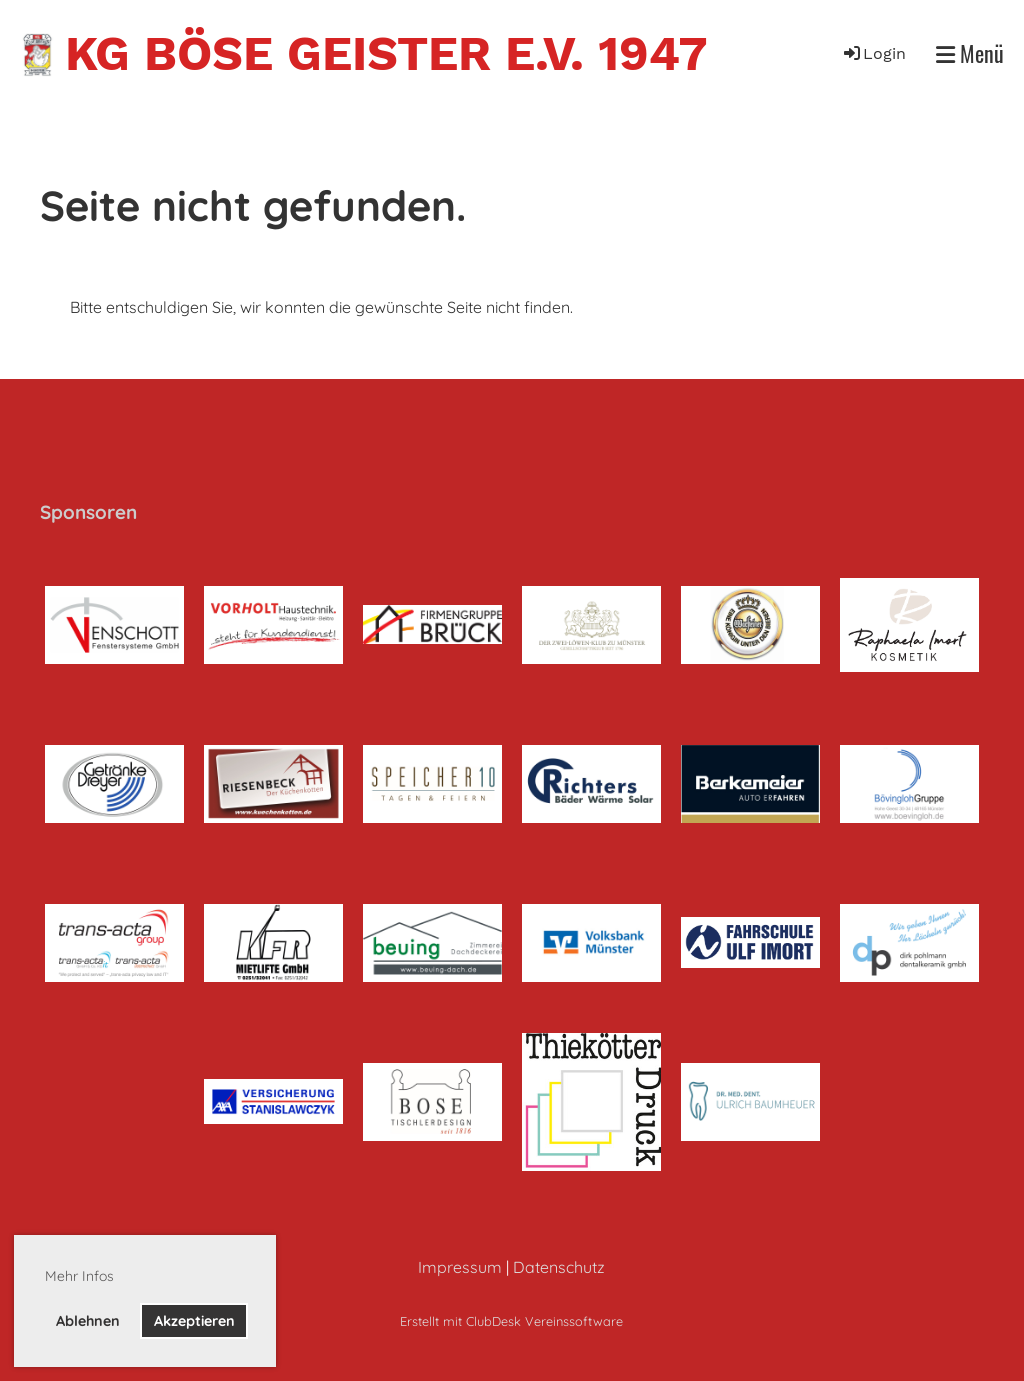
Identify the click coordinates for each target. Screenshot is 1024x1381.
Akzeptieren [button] (194, 1321)
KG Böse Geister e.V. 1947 (386, 53)
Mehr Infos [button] (79, 1276)
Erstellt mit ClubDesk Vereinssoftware (511, 1321)
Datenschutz (559, 1267)
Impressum (460, 1267)
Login (873, 53)
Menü (970, 53)
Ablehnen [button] (88, 1321)
